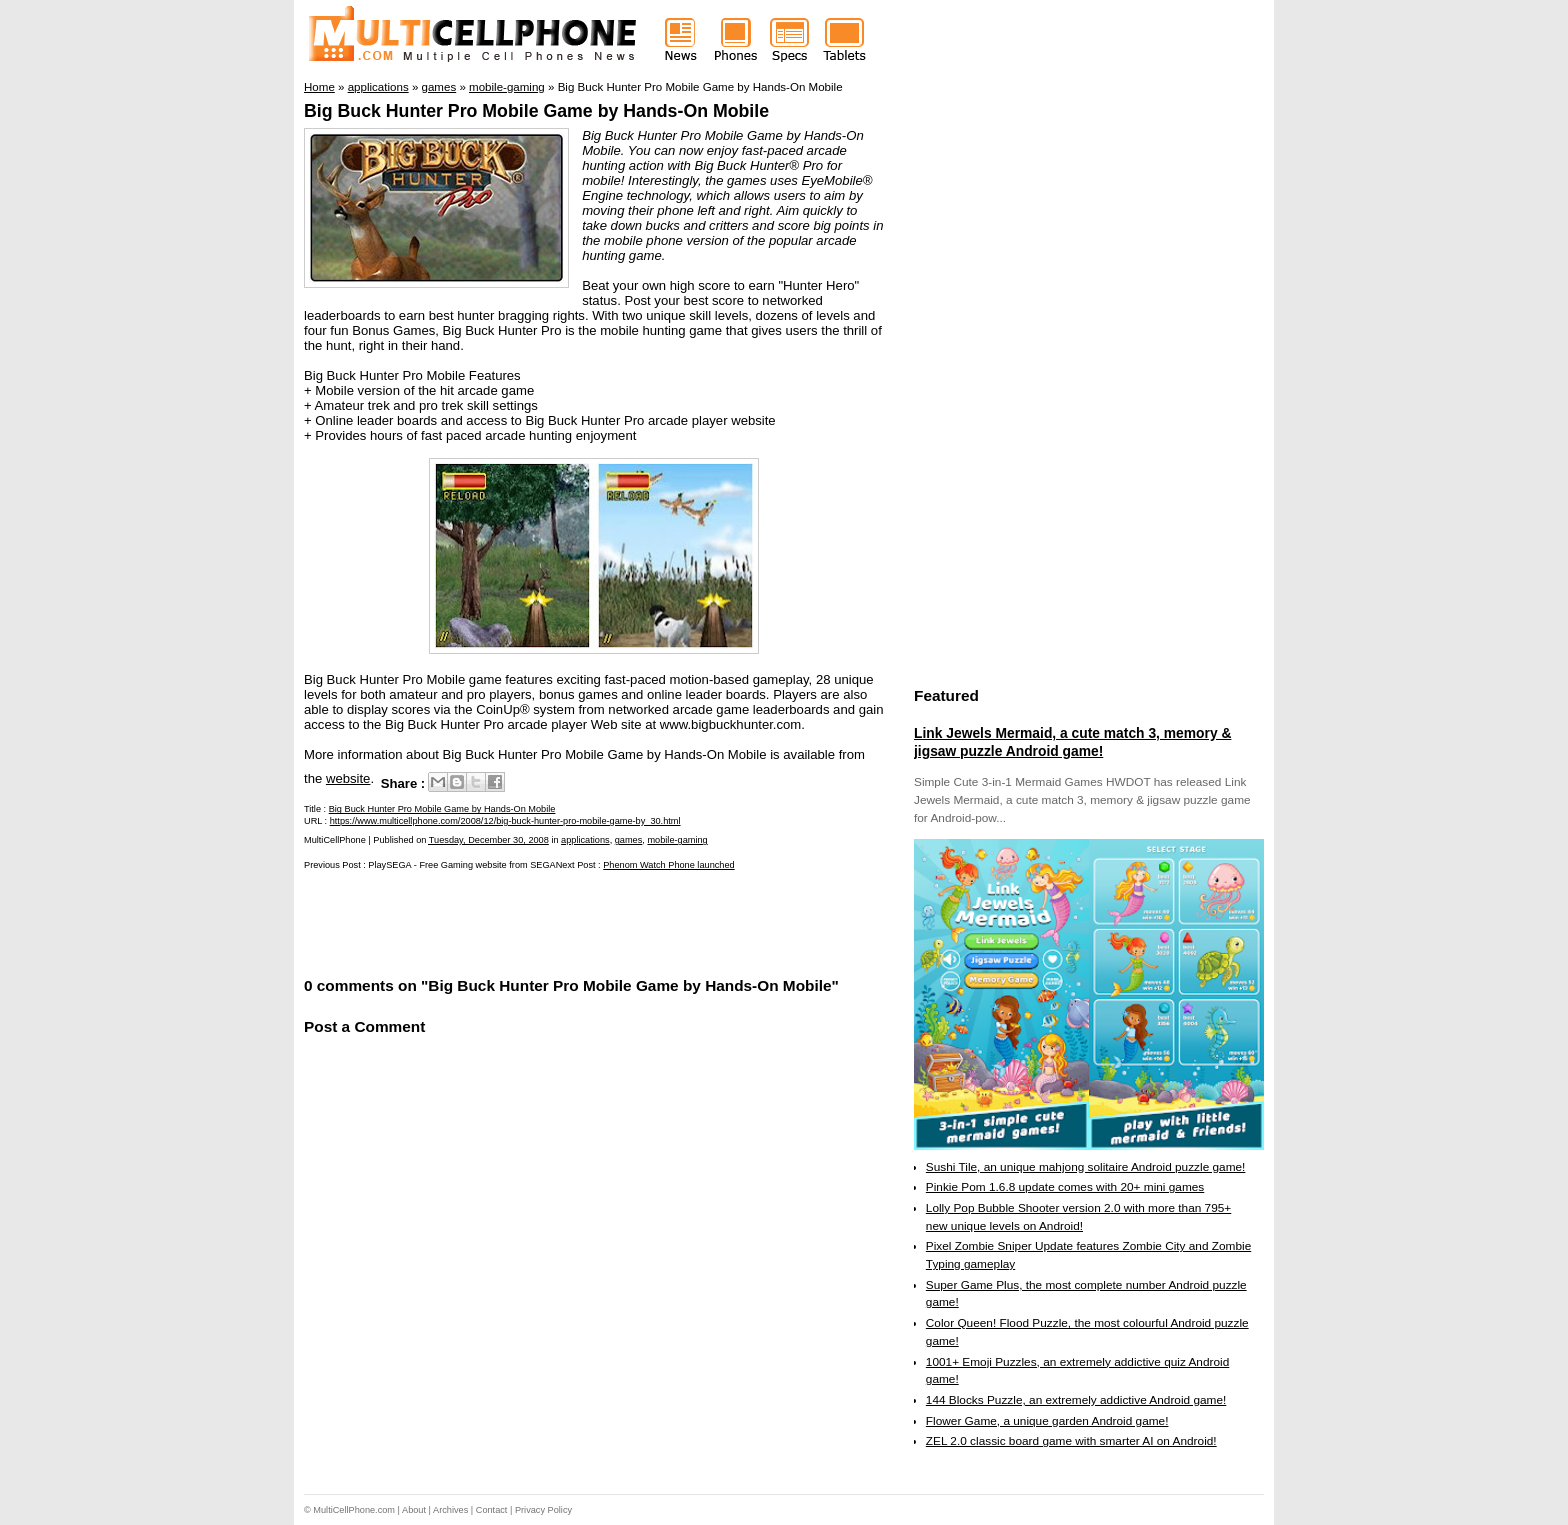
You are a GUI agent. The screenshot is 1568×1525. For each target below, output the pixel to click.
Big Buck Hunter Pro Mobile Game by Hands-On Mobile (536, 111)
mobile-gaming (677, 840)
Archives (450, 1510)
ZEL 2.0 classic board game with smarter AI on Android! (1071, 1441)
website (348, 778)
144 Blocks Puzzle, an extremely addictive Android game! (1076, 1400)
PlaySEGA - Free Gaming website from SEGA (461, 865)
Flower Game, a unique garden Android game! (1047, 1421)
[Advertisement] (538, 922)
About (414, 1510)
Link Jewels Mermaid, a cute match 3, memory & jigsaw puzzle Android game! (1072, 742)
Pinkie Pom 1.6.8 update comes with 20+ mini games (1065, 1187)
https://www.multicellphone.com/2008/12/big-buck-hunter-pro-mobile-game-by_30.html (505, 821)
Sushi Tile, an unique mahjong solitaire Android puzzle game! (1086, 1167)
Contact (492, 1510)
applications (585, 840)
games (629, 840)
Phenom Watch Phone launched (668, 865)
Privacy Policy (543, 1510)
